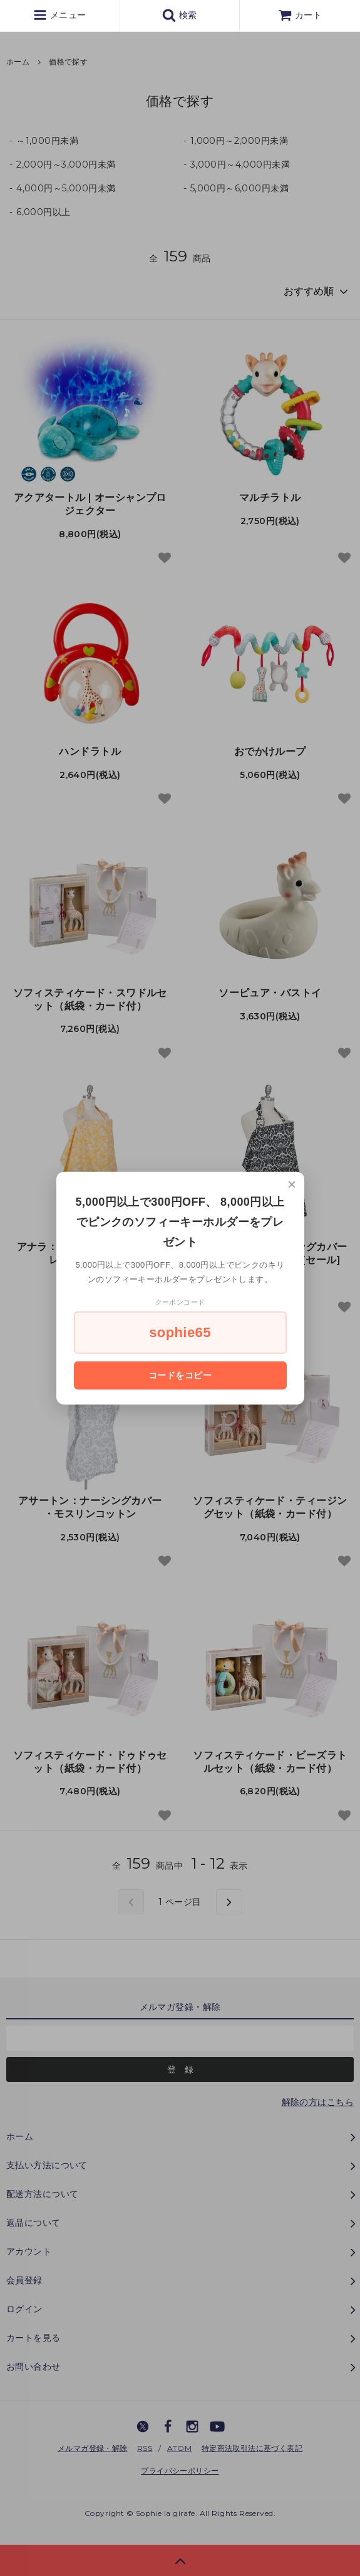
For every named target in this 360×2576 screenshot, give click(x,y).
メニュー (59, 15)
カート (300, 15)
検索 (179, 15)
